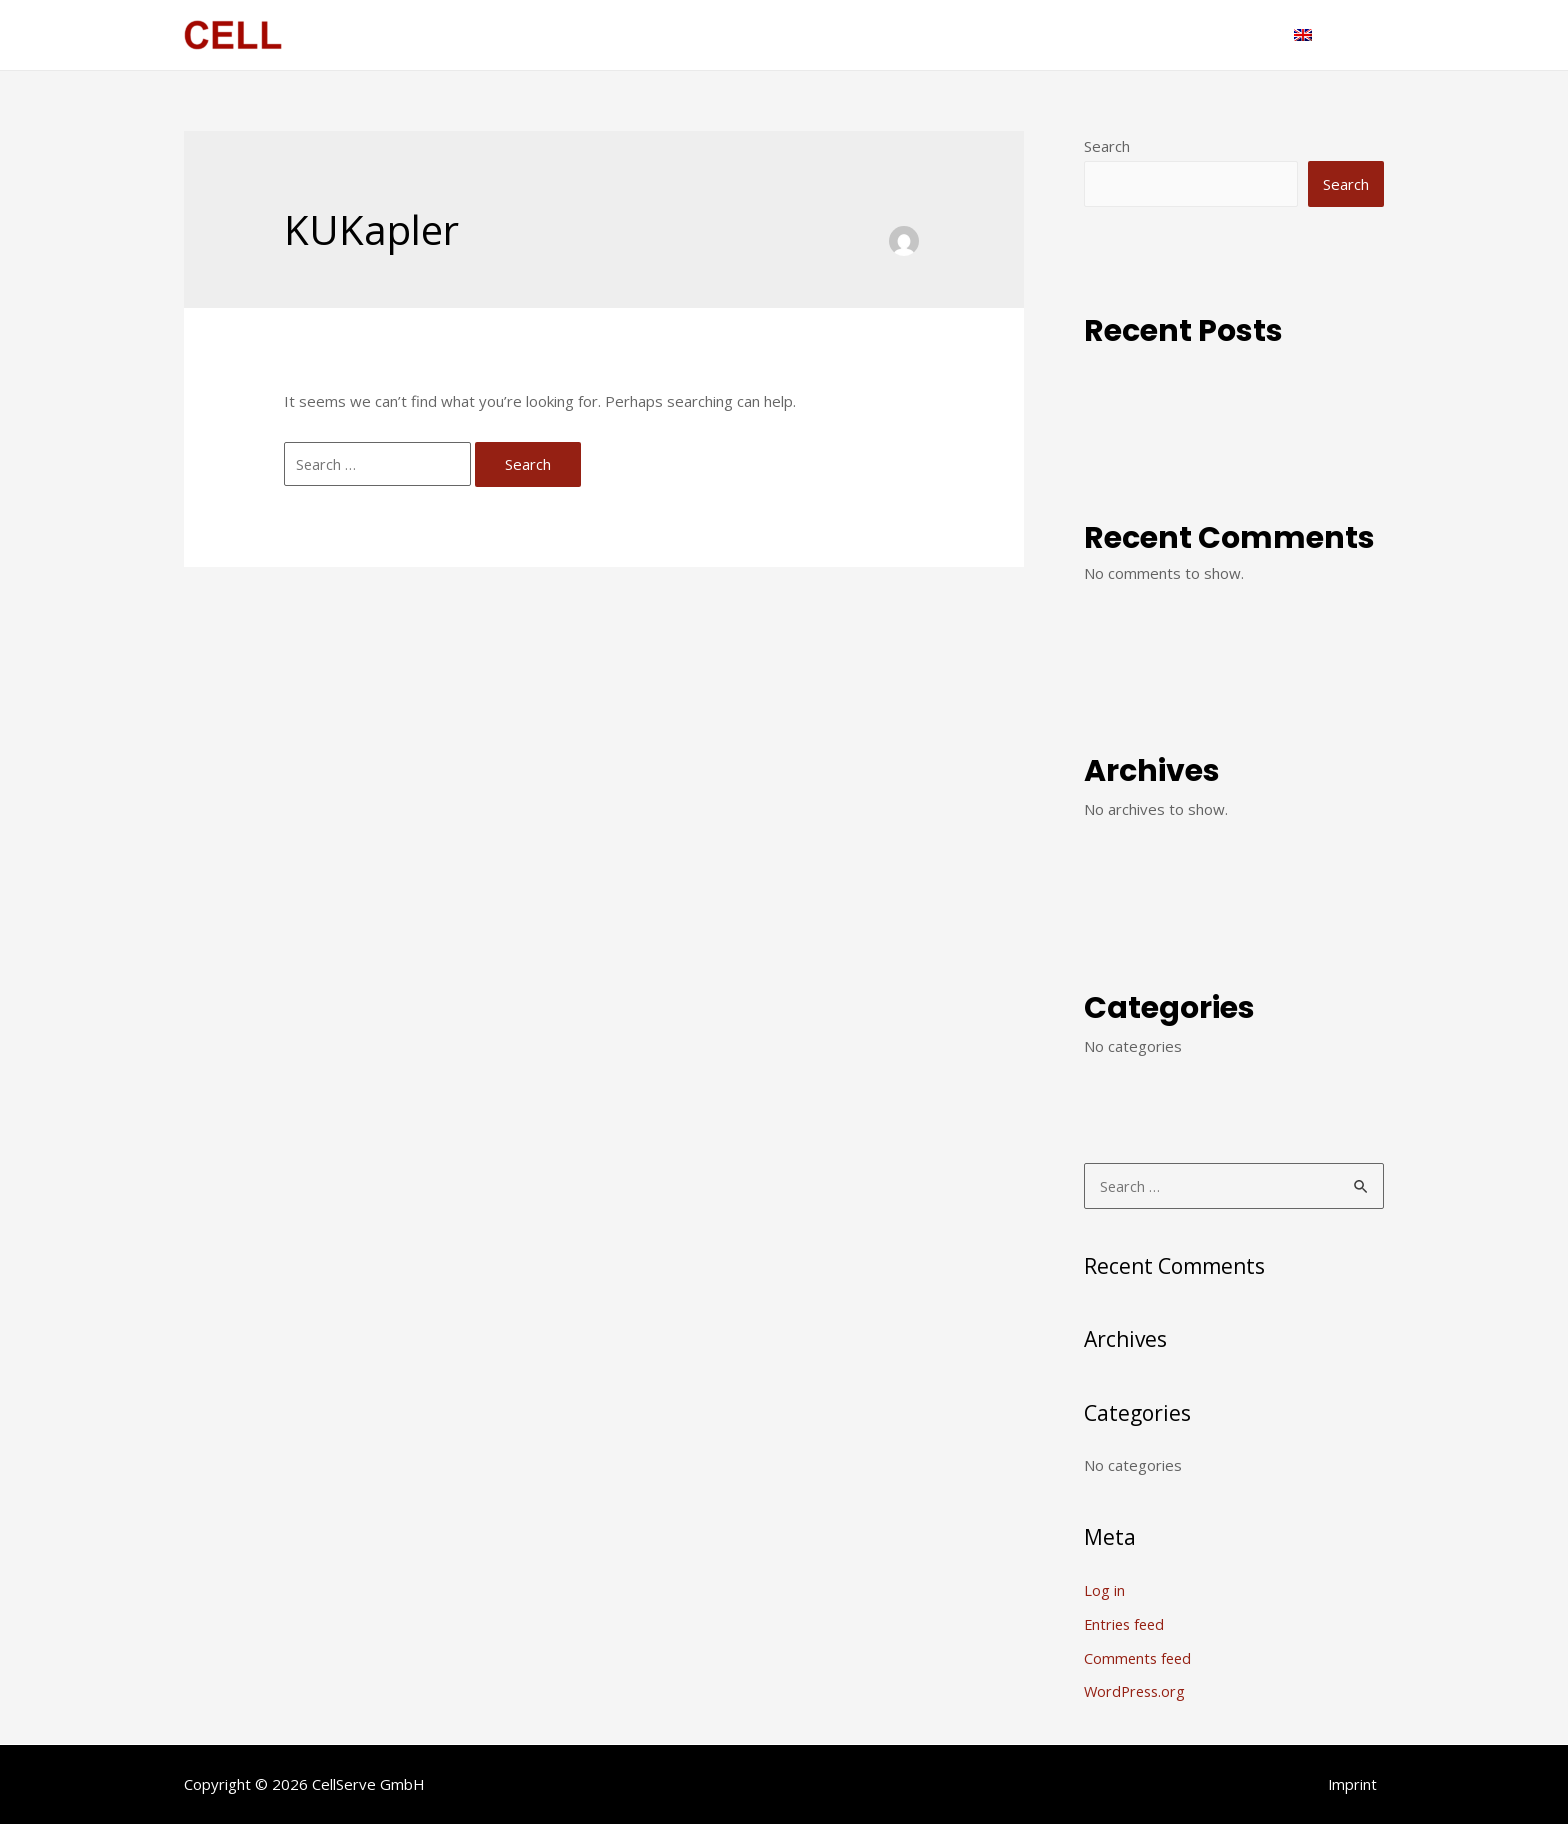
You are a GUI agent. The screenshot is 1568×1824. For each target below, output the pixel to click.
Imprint (1359, 1783)
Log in (1104, 1590)
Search (1107, 146)
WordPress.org (1137, 1691)
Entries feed (1126, 1624)
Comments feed (1139, 1657)
